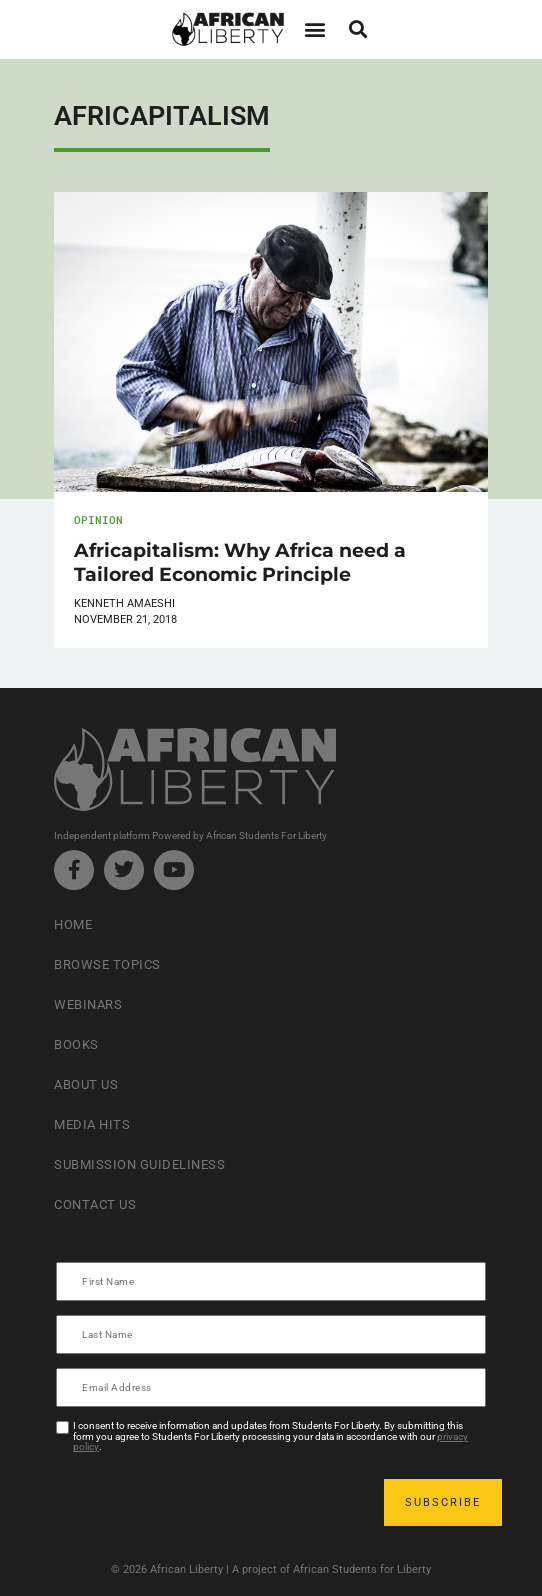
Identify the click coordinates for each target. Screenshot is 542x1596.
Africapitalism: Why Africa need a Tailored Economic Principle (240, 562)
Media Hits (92, 1124)
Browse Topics (107, 964)
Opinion (98, 519)
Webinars (88, 1004)
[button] (314, 29)
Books (76, 1044)
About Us (86, 1084)
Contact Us (95, 1204)
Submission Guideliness (139, 1164)
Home (73, 924)
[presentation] (210, 1502)
